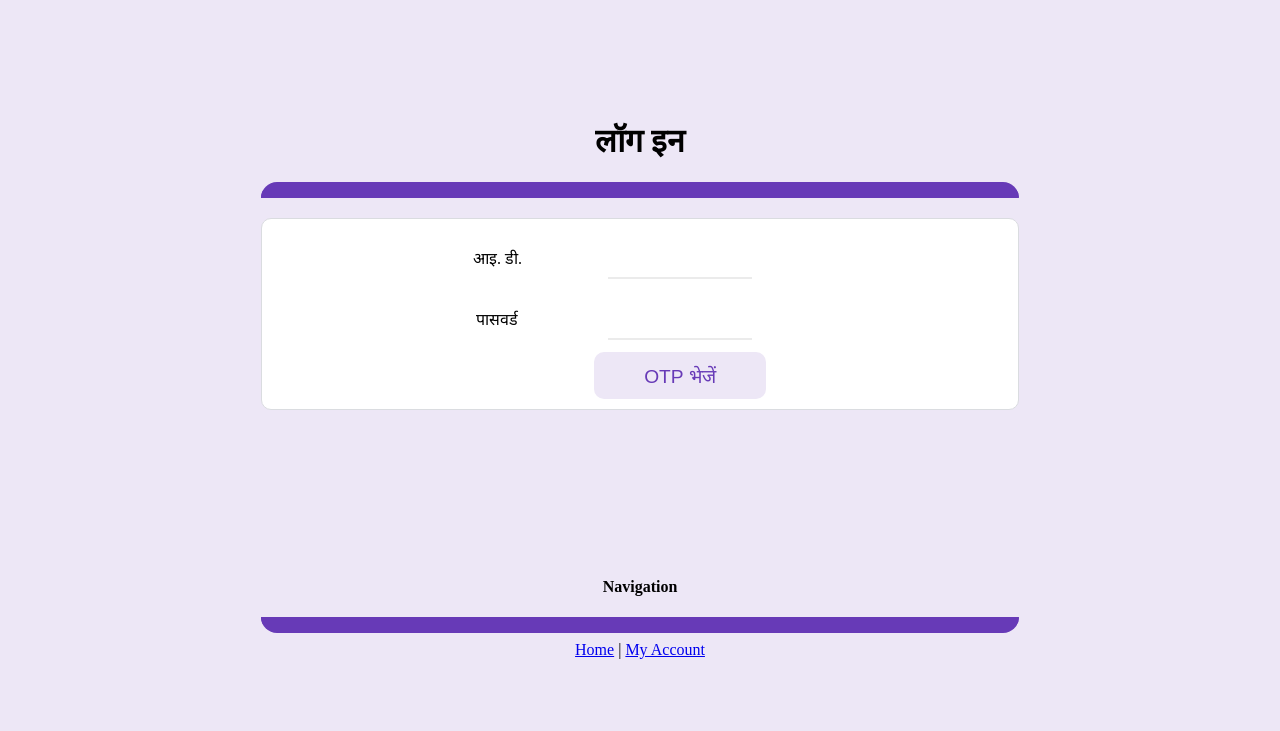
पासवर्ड (497, 319)
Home (594, 649)
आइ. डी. (497, 258)
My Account (665, 649)
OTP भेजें (679, 376)
